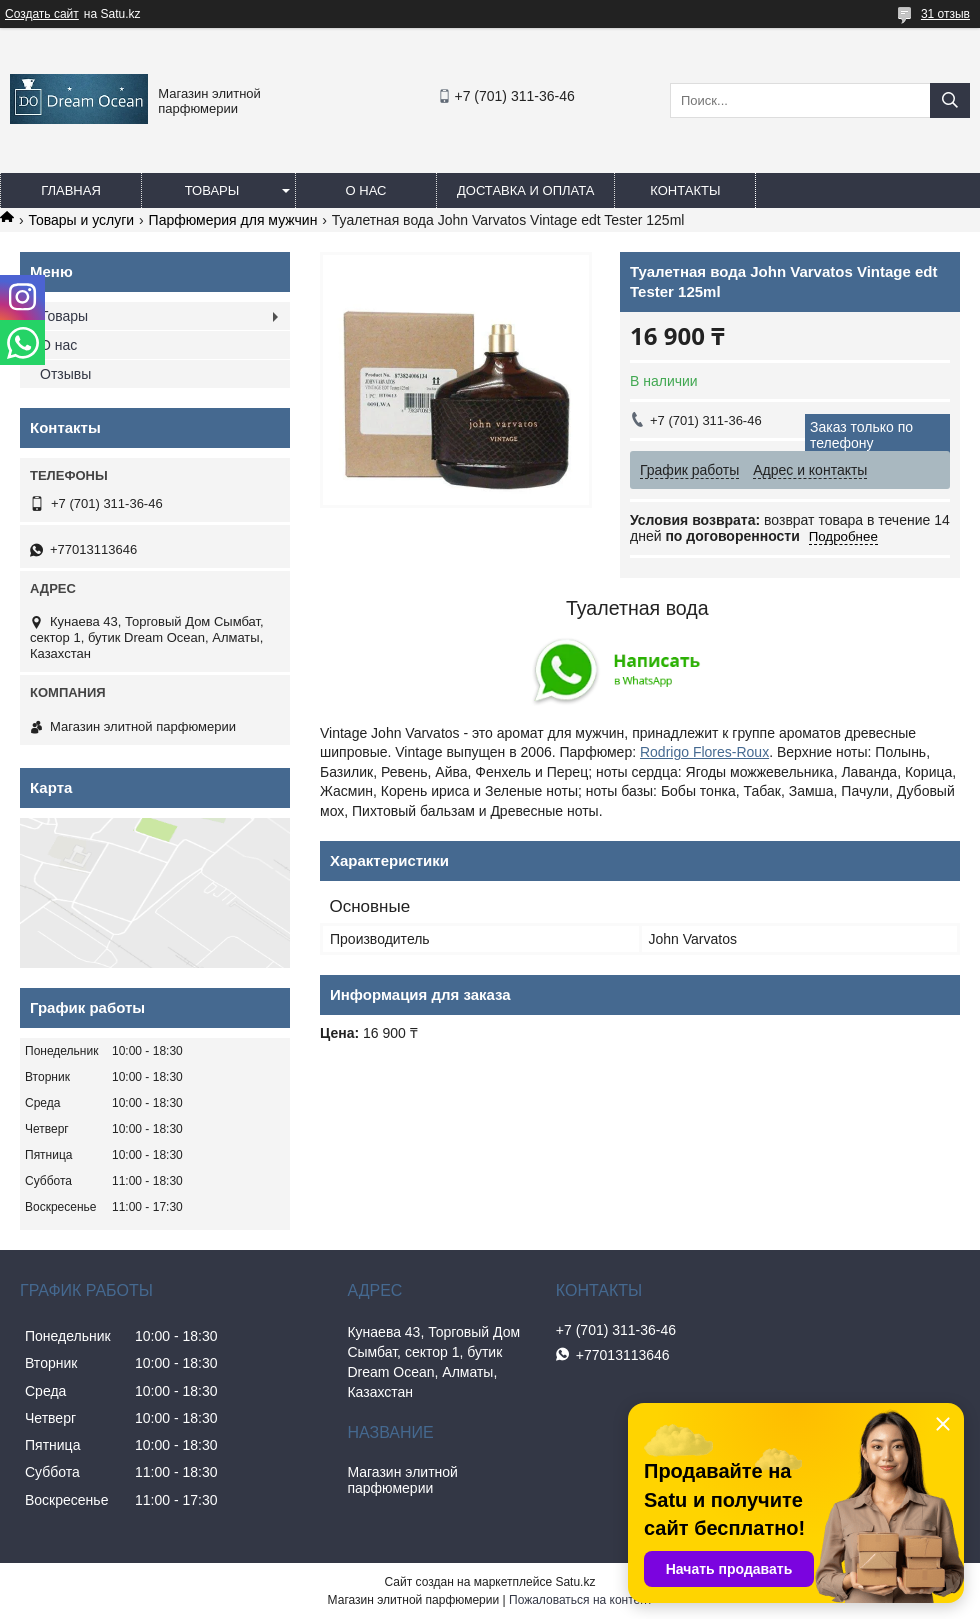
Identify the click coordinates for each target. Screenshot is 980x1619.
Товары (212, 190)
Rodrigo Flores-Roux (704, 752)
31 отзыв (945, 14)
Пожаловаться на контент (580, 1600)
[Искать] (950, 100)
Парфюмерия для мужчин (233, 220)
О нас (366, 190)
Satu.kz (575, 1582)
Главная (71, 190)
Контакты (685, 190)
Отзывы (65, 374)
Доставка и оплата (525, 190)
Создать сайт (42, 14)
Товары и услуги (81, 220)
